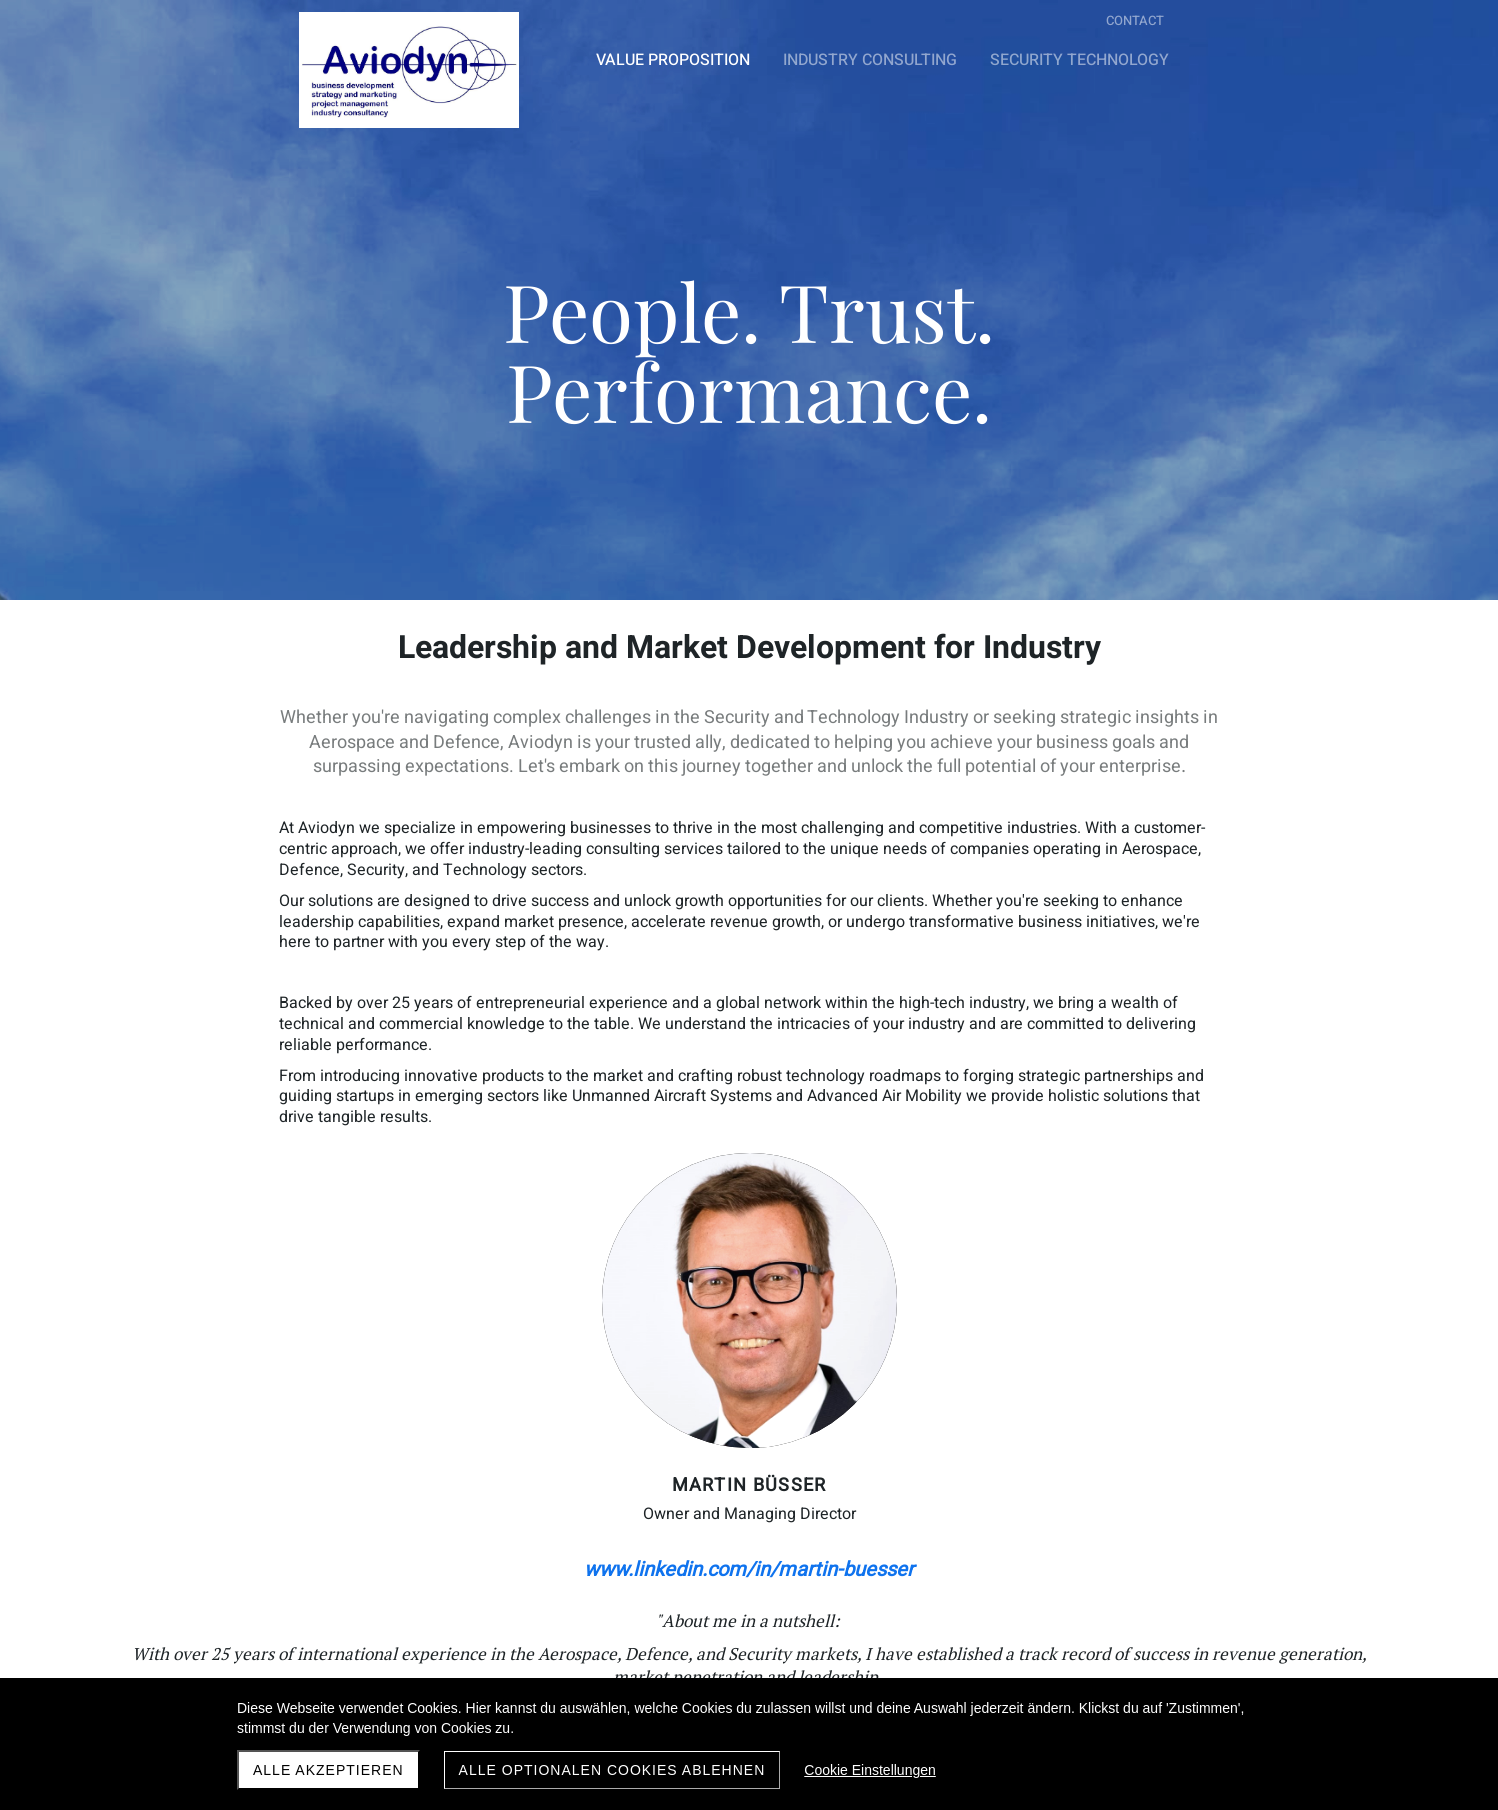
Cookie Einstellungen (870, 1770)
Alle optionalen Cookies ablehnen (612, 1770)
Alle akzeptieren (328, 1770)
